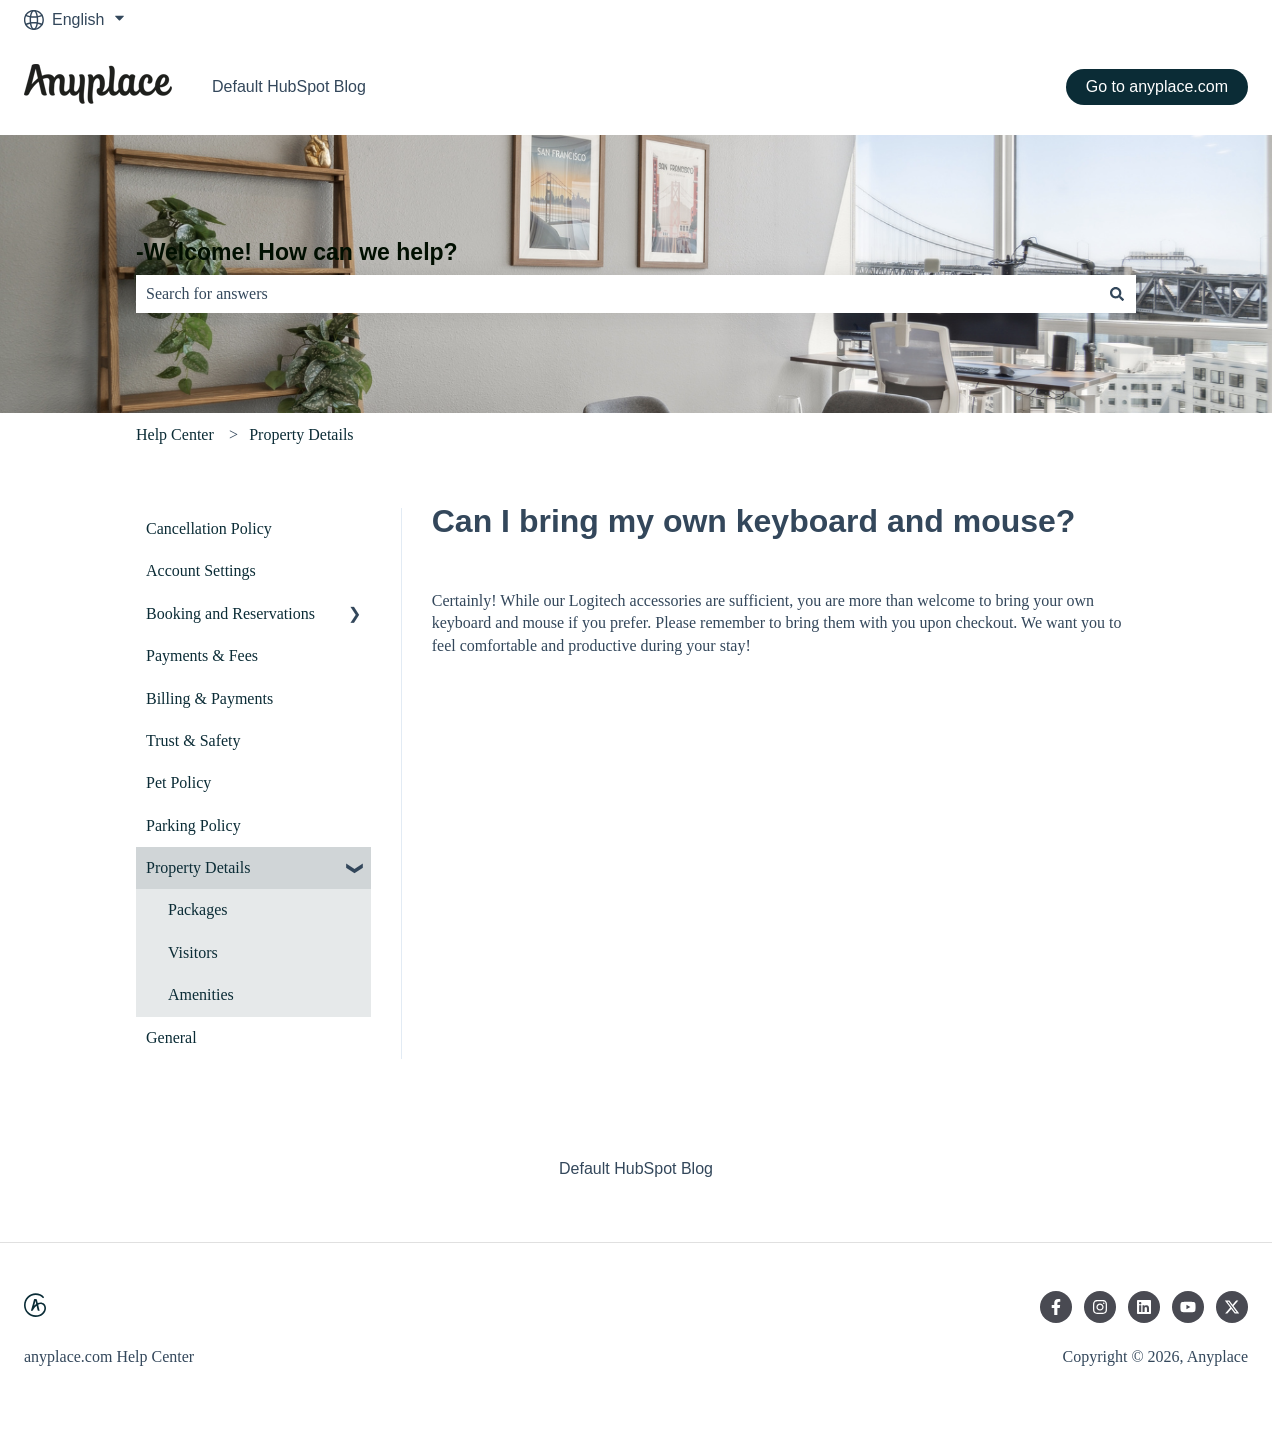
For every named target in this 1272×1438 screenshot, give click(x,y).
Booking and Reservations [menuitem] (230, 613)
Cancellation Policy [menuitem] (209, 528)
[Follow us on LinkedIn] (1144, 1307)
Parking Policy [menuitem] (193, 825)
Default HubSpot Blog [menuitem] (636, 1168)
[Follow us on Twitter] (1232, 1307)
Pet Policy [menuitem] (178, 782)
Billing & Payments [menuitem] (209, 698)
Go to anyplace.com (1157, 86)
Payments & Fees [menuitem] (202, 655)
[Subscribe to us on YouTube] (1188, 1307)
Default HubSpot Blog (289, 86)
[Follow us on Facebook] (1056, 1307)
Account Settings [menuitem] (201, 570)
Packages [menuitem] (198, 909)
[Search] (1117, 294)
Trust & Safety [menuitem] (193, 740)
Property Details (301, 434)
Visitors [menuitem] (193, 952)
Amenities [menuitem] (201, 994)
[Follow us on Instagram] (1100, 1307)
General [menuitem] (171, 1037)
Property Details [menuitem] (198, 867)
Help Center (175, 434)
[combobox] (617, 294)
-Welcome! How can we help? (297, 252)
